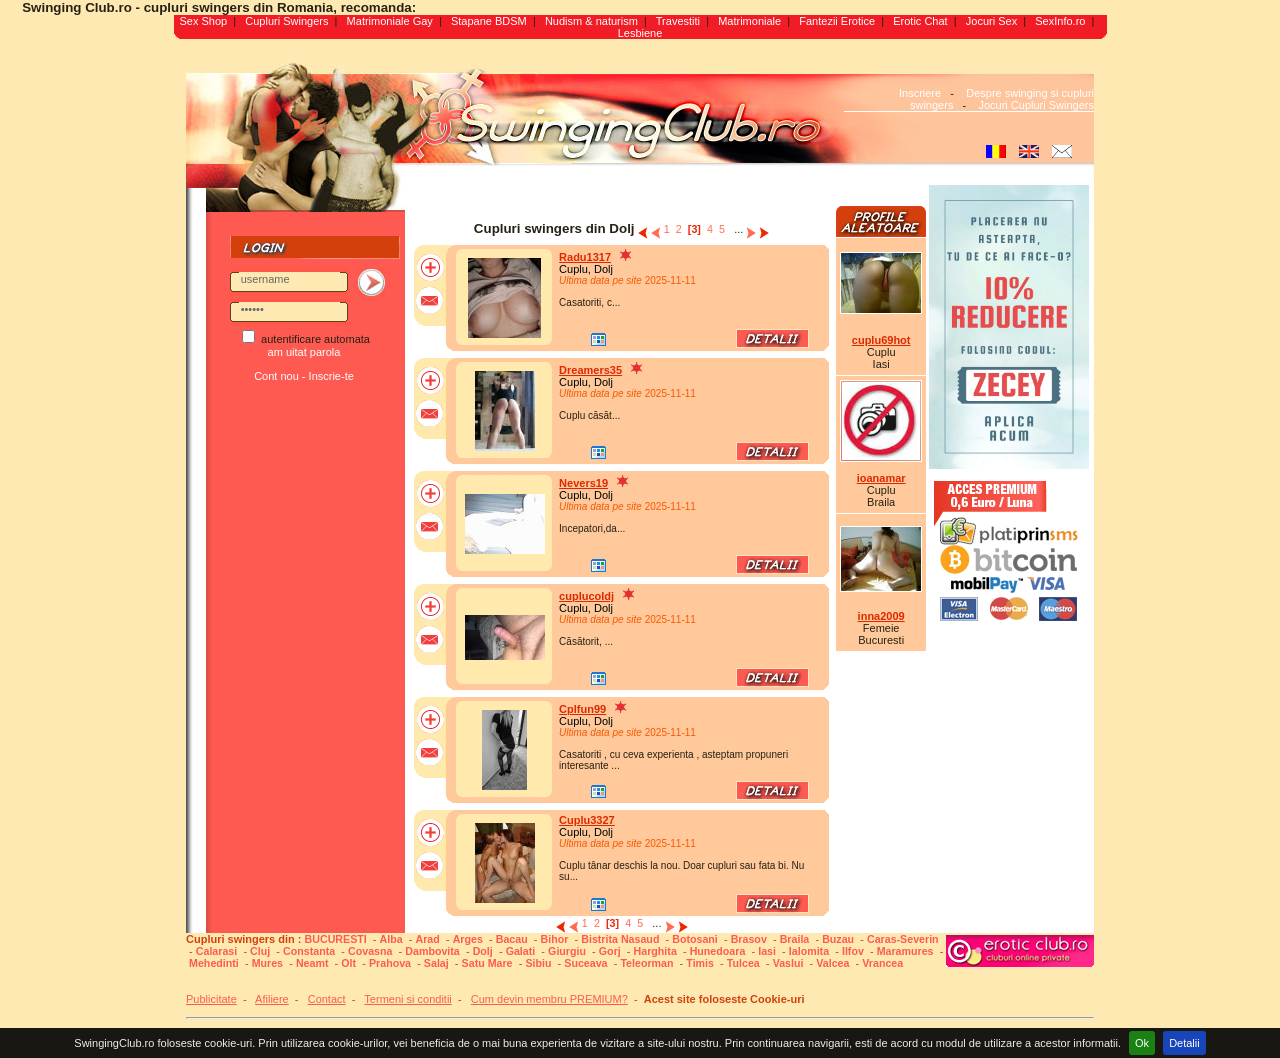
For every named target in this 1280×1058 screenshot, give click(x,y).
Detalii (1184, 1043)
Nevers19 (583, 483)
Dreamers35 (590, 370)
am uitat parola (304, 352)
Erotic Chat (920, 21)
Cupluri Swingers (286, 21)
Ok (1142, 1043)
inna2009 (881, 616)
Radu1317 (585, 257)
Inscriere (920, 93)
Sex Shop (203, 21)
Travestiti (678, 21)
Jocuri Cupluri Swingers (1036, 105)
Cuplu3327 (587, 820)
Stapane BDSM (489, 21)
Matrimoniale (749, 21)
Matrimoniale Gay (390, 21)
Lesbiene (640, 33)
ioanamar (881, 478)
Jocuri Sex (991, 21)
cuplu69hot (881, 340)
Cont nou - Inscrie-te (304, 376)
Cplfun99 (582, 709)
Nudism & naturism (591, 21)
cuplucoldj (586, 596)
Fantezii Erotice (837, 21)
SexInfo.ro (1060, 21)
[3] (694, 229)
